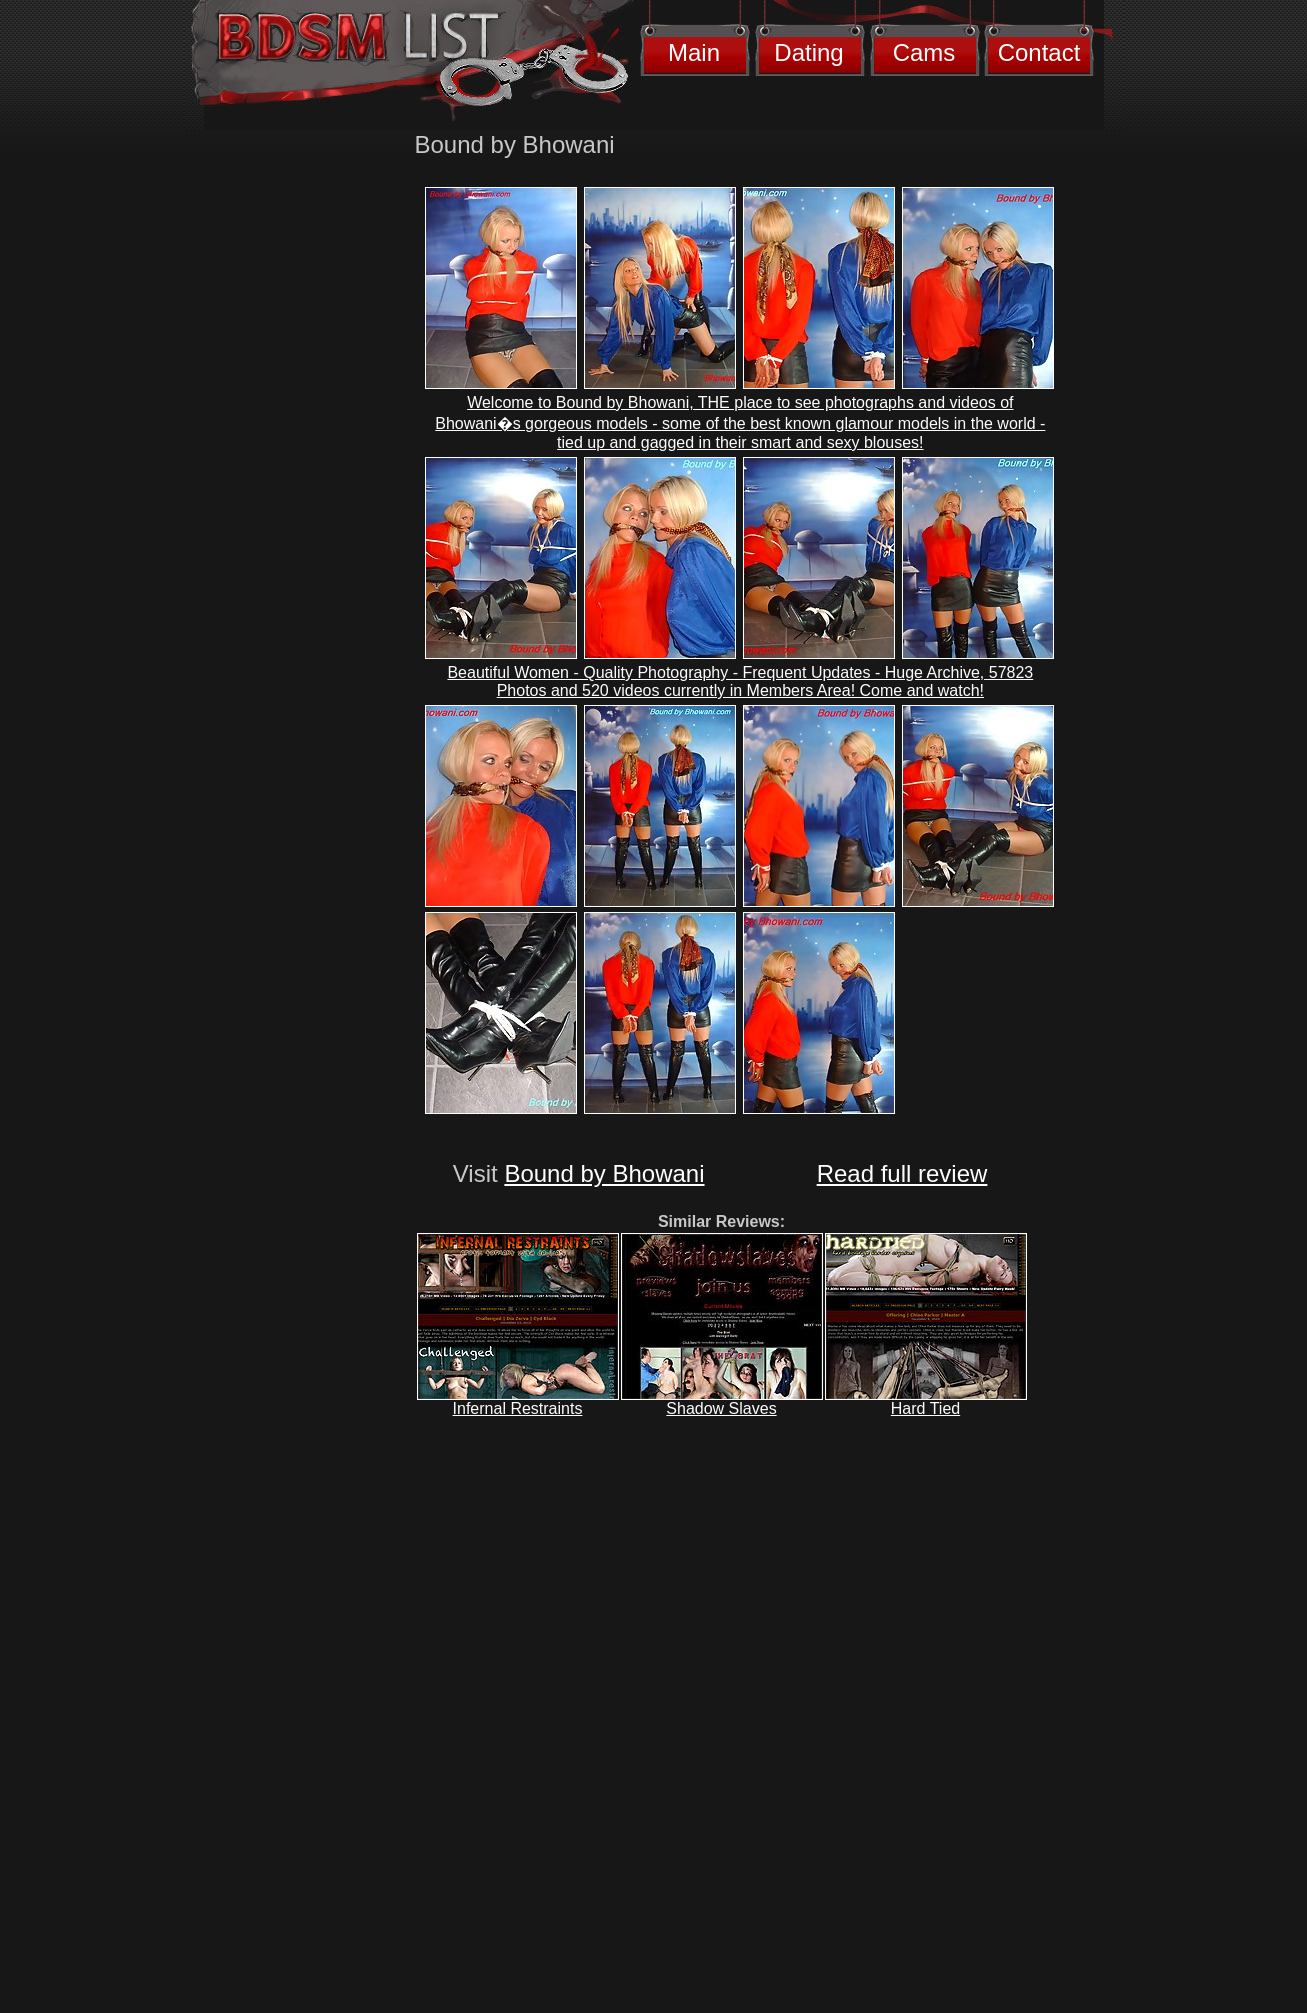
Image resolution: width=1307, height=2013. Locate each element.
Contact (1039, 52)
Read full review (902, 1173)
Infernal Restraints (518, 1408)
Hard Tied (925, 1408)
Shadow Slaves (721, 1408)
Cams (924, 52)
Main (694, 52)
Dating (808, 52)
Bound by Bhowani (604, 1173)
